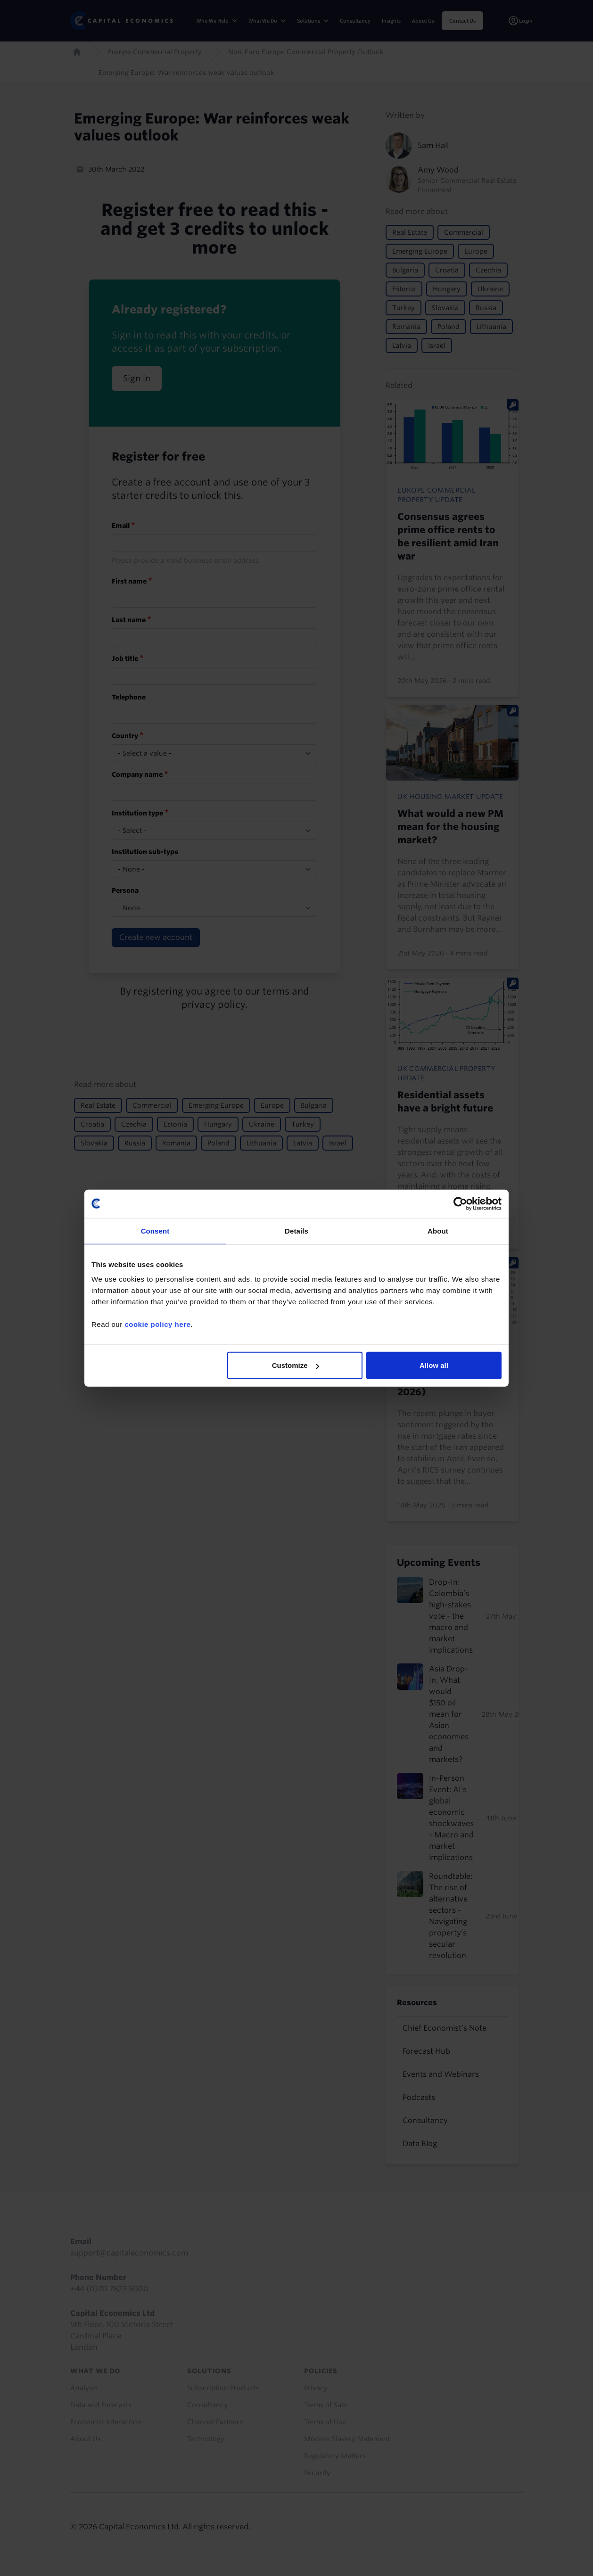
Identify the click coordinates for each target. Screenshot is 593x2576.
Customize (295, 1365)
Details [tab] (296, 1230)
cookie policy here (157, 1324)
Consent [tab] (155, 1230)
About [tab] (438, 1230)
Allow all (434, 1365)
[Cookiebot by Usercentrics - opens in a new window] (460, 1203)
